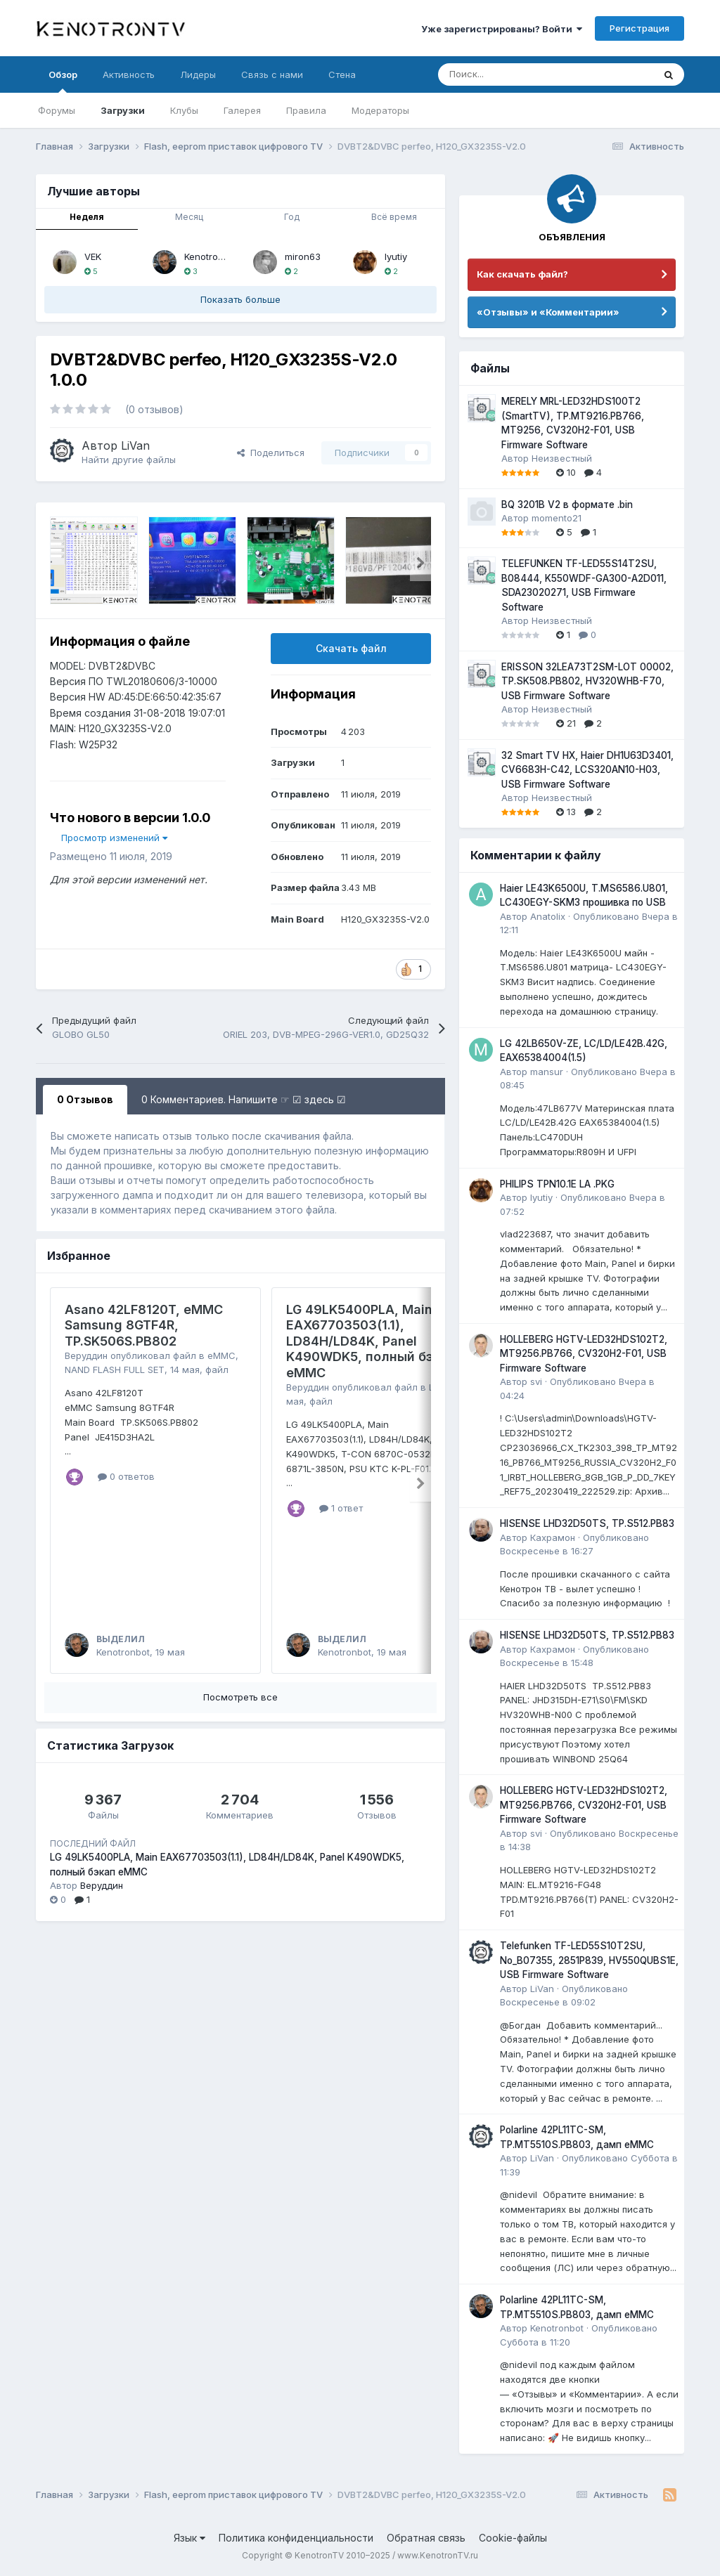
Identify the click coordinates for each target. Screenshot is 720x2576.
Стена (342, 74)
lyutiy (396, 256)
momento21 (556, 517)
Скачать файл (351, 648)
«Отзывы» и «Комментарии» (548, 312)
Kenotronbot (211, 256)
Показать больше (240, 299)
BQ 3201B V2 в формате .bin (567, 504)
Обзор (63, 81)
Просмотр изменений (114, 837)
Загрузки (123, 110)
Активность (129, 74)
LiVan (135, 445)
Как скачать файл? (522, 274)
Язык (189, 2538)
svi (536, 1381)
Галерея (242, 110)
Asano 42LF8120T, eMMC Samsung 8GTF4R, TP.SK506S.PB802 (144, 1325)
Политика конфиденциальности (296, 2538)
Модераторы (380, 110)
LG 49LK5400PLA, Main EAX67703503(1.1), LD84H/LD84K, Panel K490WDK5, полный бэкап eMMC (371, 1341)
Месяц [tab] (189, 217)
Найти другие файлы (129, 459)
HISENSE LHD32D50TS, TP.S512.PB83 (587, 1523)
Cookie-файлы (513, 2538)
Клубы (184, 110)
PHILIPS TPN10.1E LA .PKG (557, 1184)
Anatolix (547, 916)
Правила (306, 110)
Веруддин (86, 1355)
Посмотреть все (240, 1697)
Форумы (56, 110)
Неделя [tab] (87, 217)
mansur (546, 1071)
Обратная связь (426, 2538)
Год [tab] (292, 217)
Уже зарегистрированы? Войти (501, 28)
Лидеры (198, 74)
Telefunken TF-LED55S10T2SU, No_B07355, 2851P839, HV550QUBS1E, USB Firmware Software (589, 1960)
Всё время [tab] (394, 217)
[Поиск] (511, 74)
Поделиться (270, 452)
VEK (92, 256)
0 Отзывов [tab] (85, 1099)
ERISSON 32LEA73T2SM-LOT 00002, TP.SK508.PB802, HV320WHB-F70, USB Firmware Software (587, 681)
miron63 (303, 256)
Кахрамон (552, 1537)
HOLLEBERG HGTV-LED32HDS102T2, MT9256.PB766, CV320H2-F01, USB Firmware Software (583, 1354)
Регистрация (639, 28)
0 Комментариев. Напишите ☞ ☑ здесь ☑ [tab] (243, 1099)
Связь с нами (272, 74)
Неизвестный (562, 458)
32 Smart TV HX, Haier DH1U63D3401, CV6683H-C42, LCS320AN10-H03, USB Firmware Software (587, 770)
